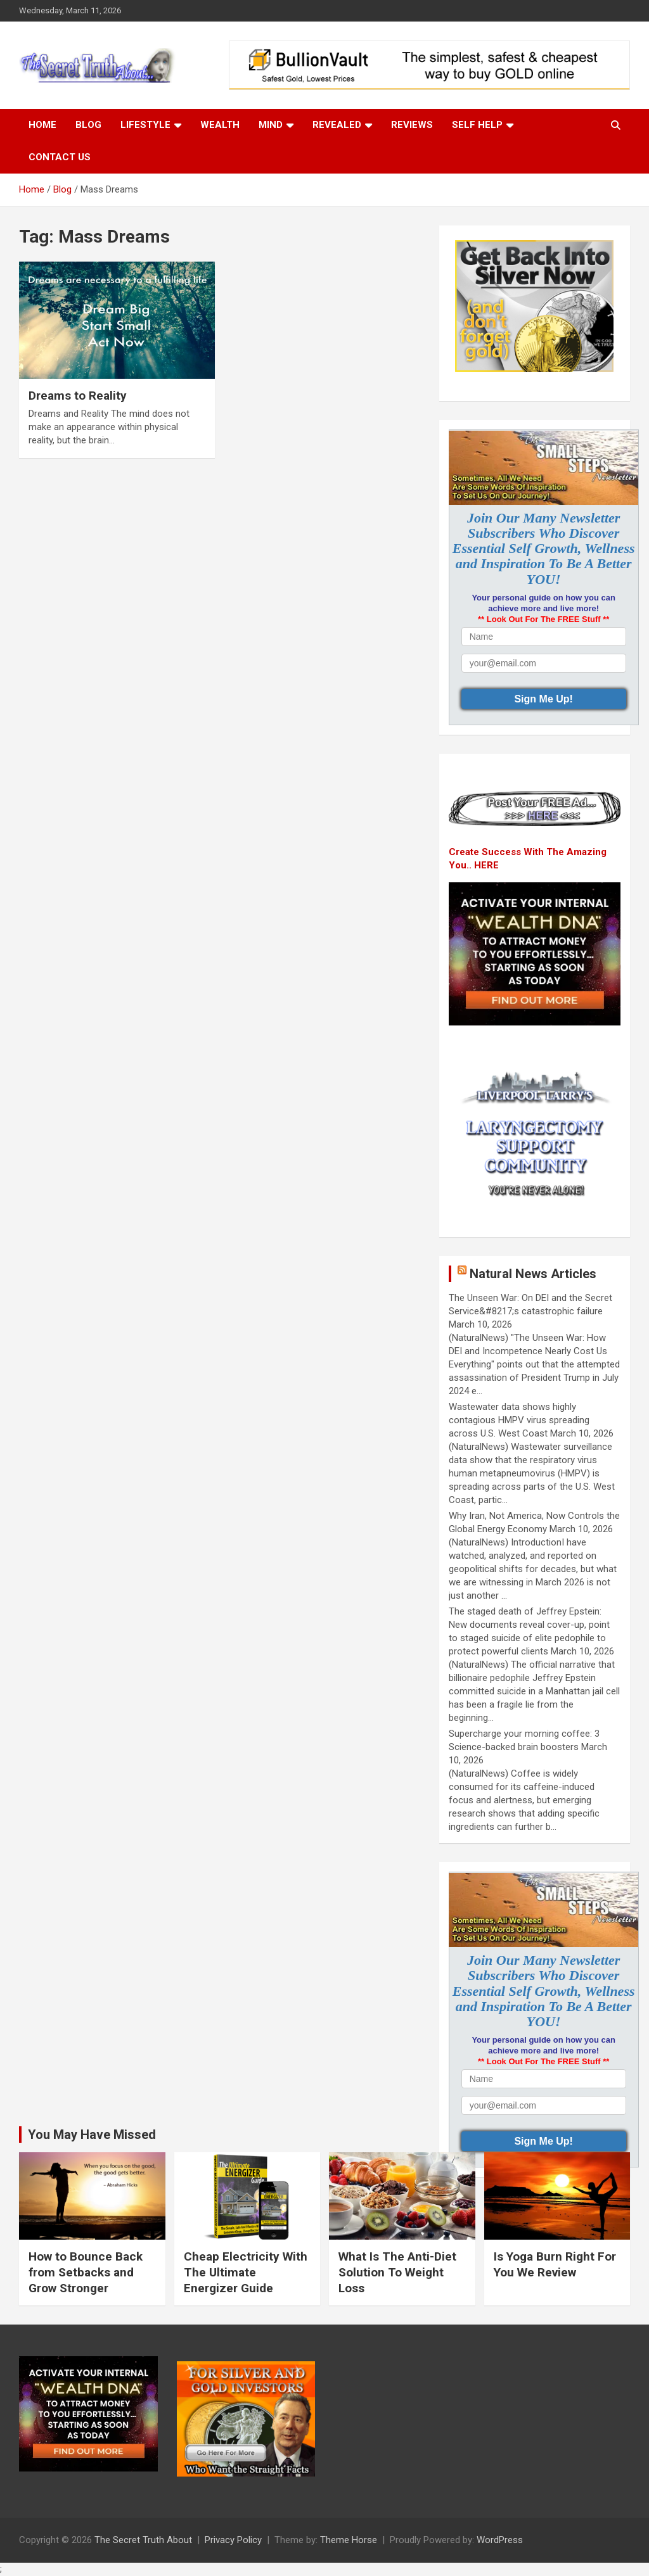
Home (42, 124)
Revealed (336, 124)
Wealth (220, 124)
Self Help (477, 124)
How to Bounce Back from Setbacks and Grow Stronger (86, 2272)
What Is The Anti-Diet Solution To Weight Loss (397, 2272)
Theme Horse (348, 2540)
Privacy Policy (233, 2540)
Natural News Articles (533, 1273)
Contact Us (60, 157)
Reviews (412, 124)
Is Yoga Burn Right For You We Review (555, 2264)
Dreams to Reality (78, 395)
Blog (88, 124)
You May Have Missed (92, 2134)
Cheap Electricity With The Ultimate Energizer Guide (245, 2272)
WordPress (500, 2540)
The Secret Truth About (143, 2540)
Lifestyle (145, 124)
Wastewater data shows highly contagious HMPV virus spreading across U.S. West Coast (519, 1420)
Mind (271, 124)
